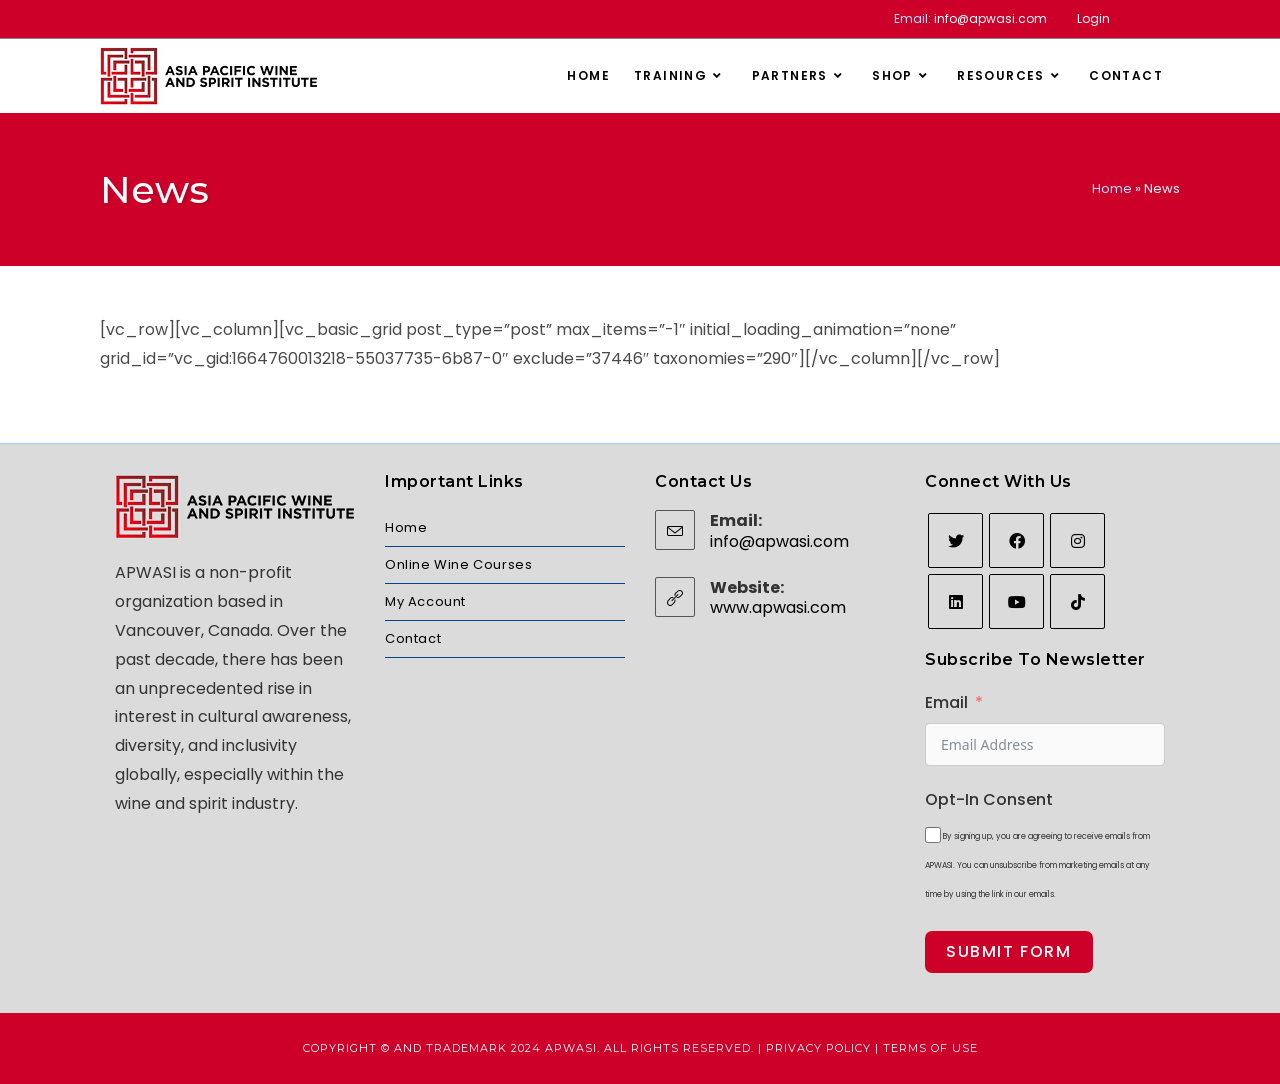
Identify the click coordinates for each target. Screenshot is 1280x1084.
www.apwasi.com (778, 607)
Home (1112, 188)
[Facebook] (1016, 540)
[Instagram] (1077, 540)
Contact (413, 638)
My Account (425, 601)
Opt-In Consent (989, 799)
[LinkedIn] (955, 601)
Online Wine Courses (458, 564)
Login (1093, 18)
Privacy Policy (818, 1048)
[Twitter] (955, 540)
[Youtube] (1016, 601)
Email (946, 702)
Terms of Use (930, 1048)
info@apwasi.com (990, 18)
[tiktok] (1077, 601)
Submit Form (1009, 951)
